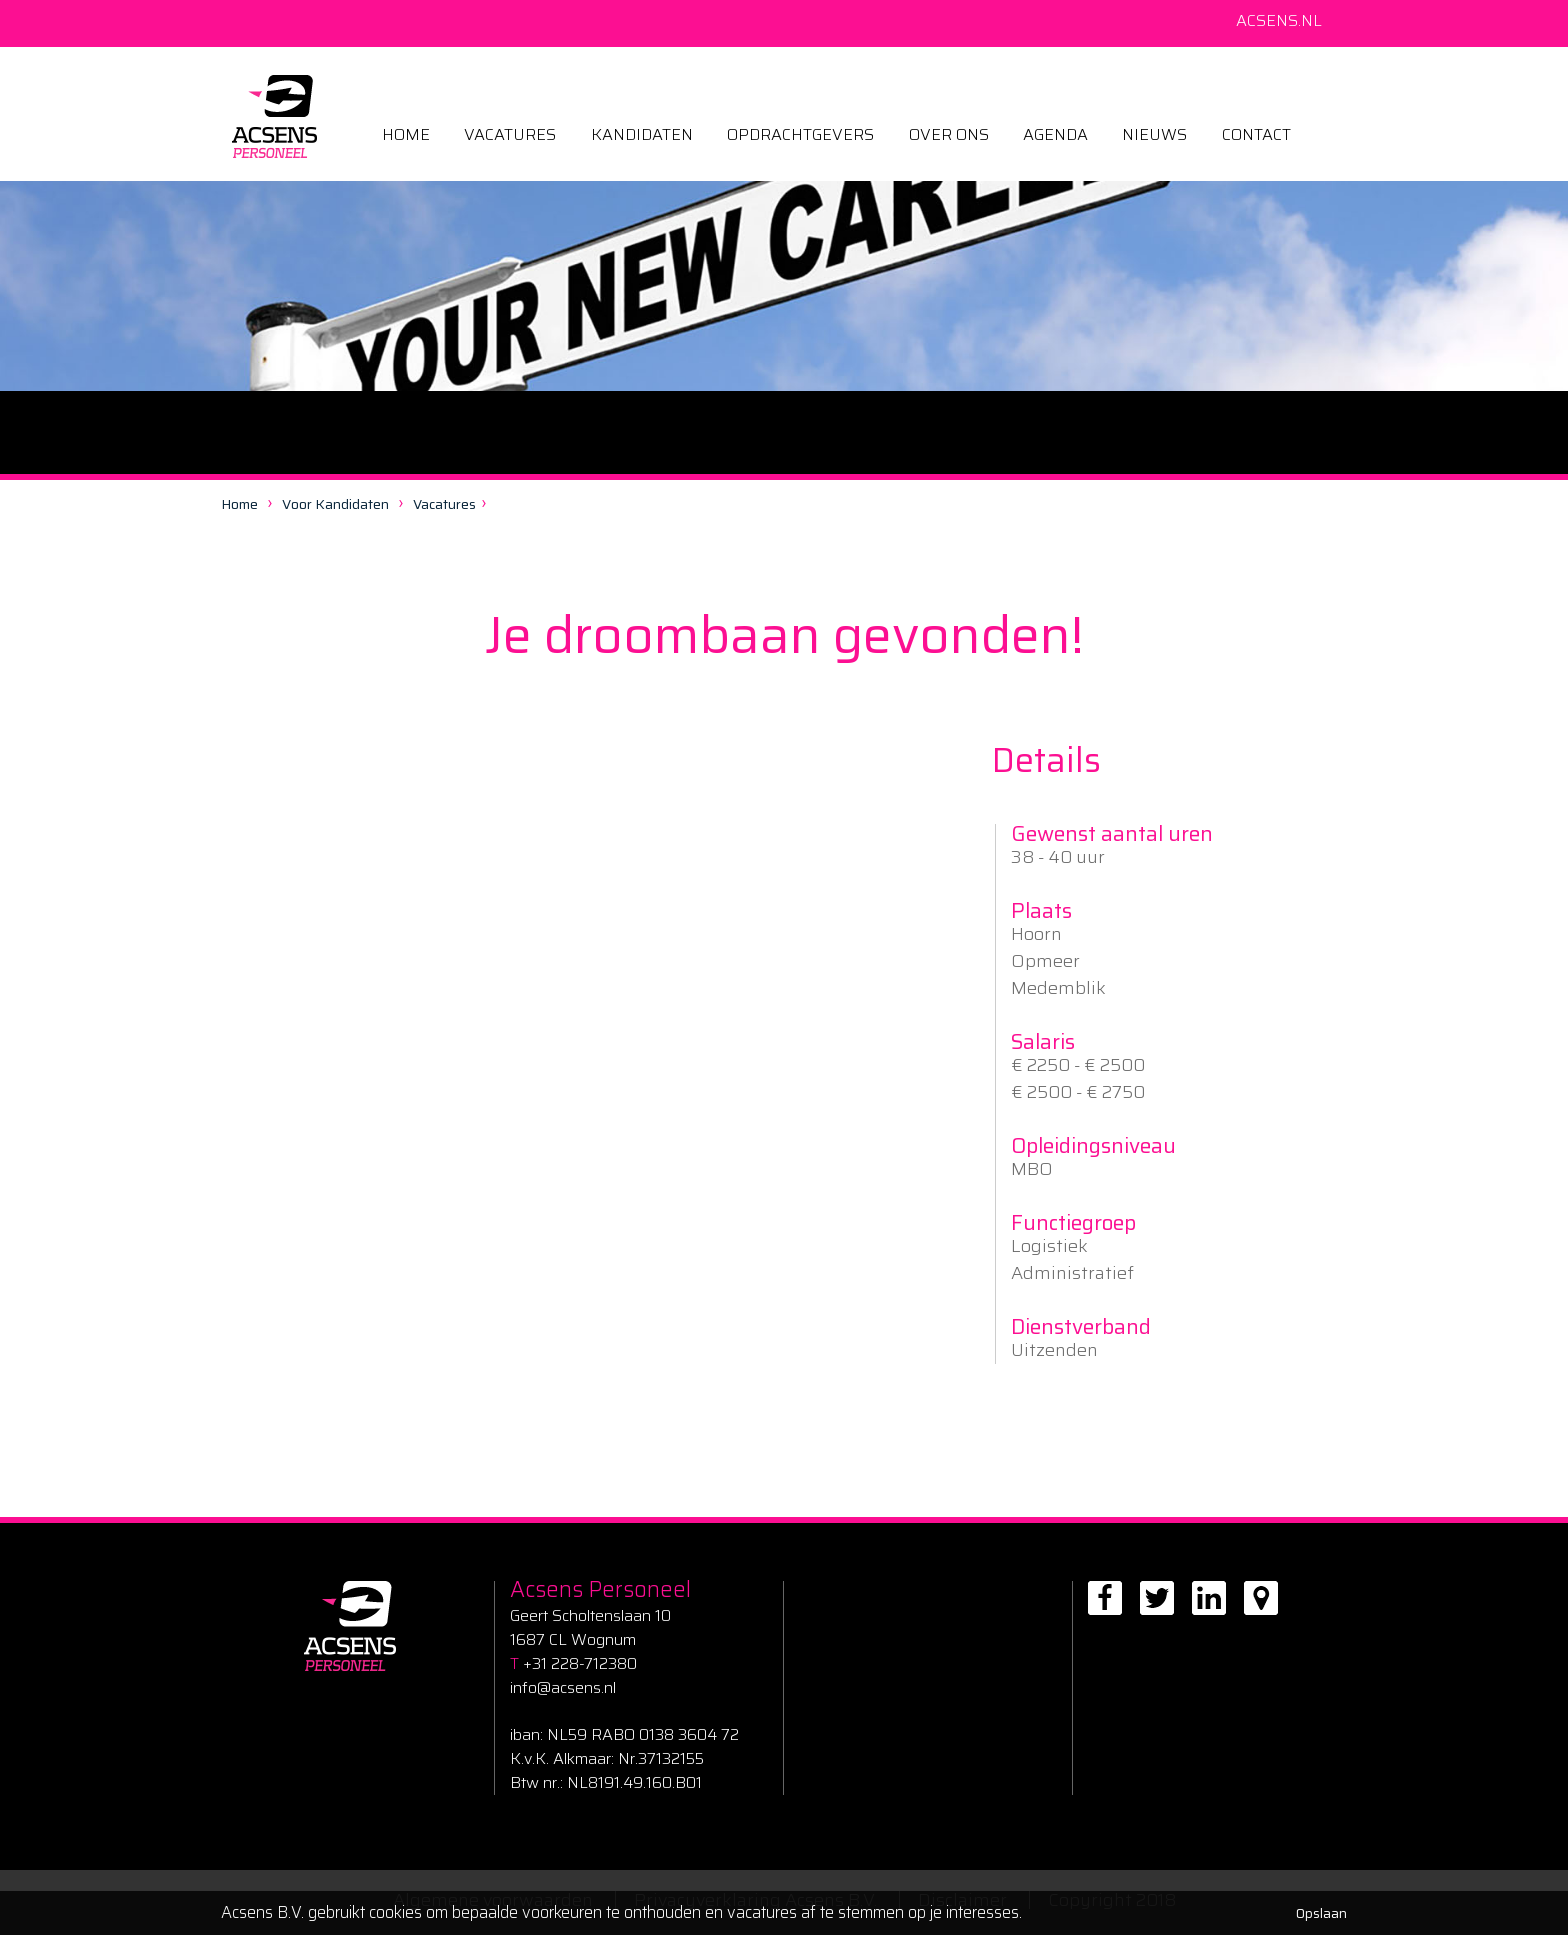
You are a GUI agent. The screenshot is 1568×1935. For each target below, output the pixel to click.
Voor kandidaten (335, 504)
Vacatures (510, 135)
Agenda (1055, 135)
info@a (535, 1687)
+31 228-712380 (573, 1663)
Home (406, 135)
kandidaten (642, 135)
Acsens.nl (1279, 20)
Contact (1256, 135)
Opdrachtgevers (800, 135)
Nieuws (1154, 135)
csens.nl (588, 1687)
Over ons (949, 135)
